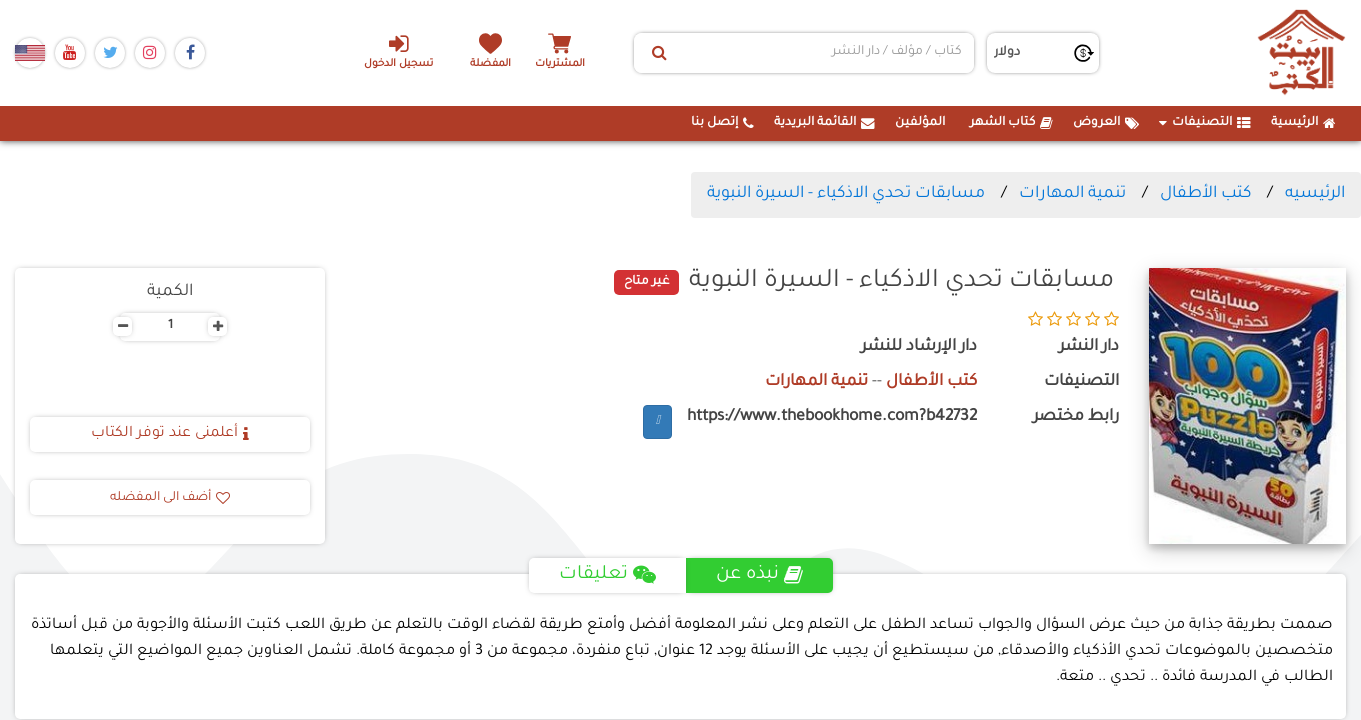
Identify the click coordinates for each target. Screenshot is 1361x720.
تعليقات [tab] (607, 575)
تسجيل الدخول (398, 51)
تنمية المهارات (1072, 194)
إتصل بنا (722, 123)
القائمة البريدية (824, 123)
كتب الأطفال (1205, 194)
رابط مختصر (1076, 417)
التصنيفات (1205, 123)
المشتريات (560, 64)
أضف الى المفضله (170, 498)
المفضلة (490, 64)
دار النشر (1089, 347)
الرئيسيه (1315, 194)
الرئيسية (1303, 123)
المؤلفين (920, 123)
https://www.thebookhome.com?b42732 (832, 417)
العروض (1106, 123)
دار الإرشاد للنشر (919, 347)
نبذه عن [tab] (759, 575)
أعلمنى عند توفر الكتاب (170, 434)
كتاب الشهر (1011, 123)
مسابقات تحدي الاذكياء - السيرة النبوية (846, 194)
